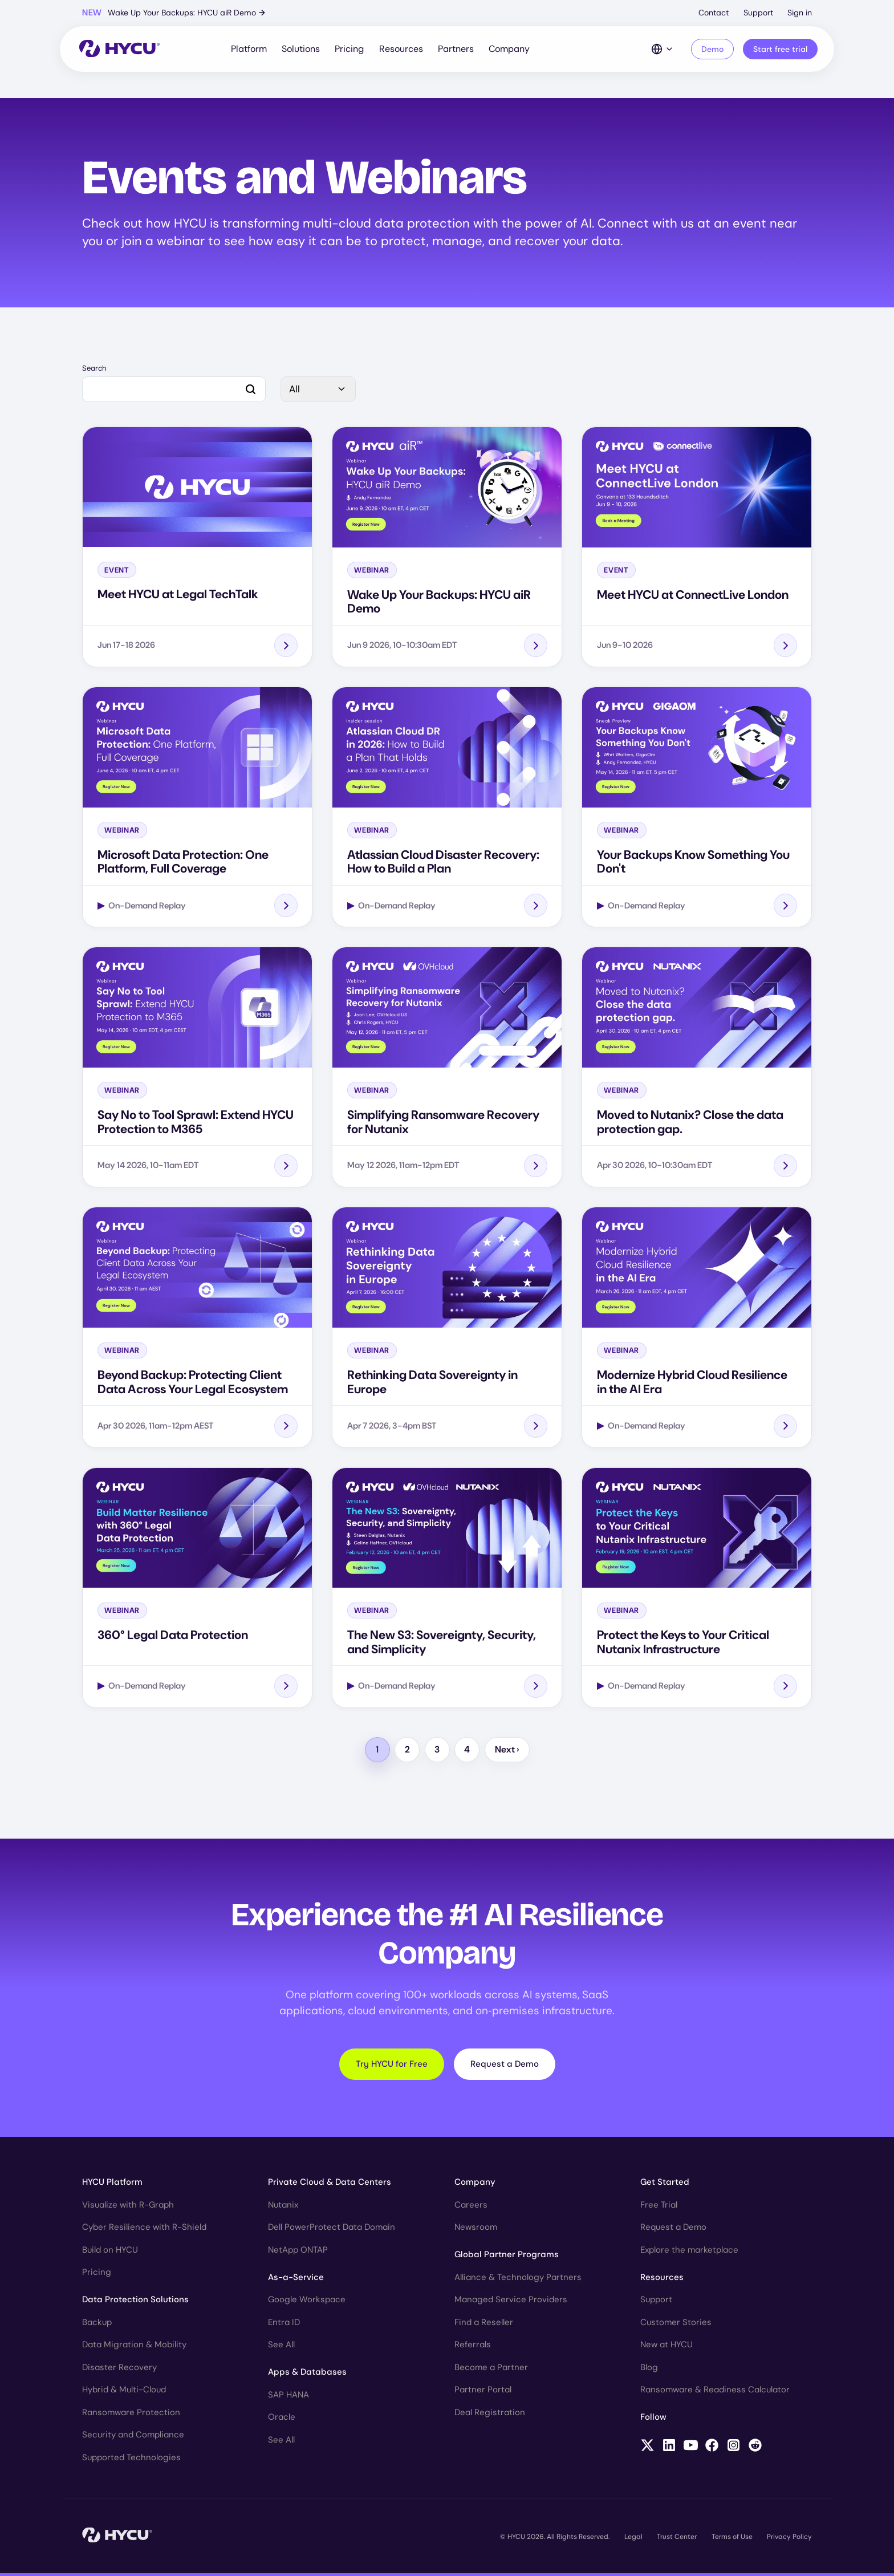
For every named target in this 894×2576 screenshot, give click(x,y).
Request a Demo (504, 2066)
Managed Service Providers (510, 2301)
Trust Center (677, 2538)
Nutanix (283, 2207)
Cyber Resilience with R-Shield (144, 2229)
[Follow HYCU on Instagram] (733, 2448)
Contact (713, 12)
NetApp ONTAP (298, 2252)
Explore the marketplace (689, 2252)
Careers (470, 2207)
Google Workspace (307, 2301)
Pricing (349, 50)
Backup (97, 2324)
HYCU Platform (112, 2184)
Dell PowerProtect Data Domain (331, 2229)
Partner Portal (482, 2391)
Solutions (301, 50)
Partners (456, 50)
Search (94, 371)
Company (509, 50)
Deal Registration (489, 2414)
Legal (633, 2538)
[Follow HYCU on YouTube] (691, 2448)
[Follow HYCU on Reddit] (755, 2448)
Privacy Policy (789, 2538)
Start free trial (778, 50)
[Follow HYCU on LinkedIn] (669, 2448)
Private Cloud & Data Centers (329, 2184)
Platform (249, 50)
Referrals (472, 2346)
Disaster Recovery (119, 2369)
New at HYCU (666, 2346)
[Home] (121, 50)
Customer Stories (676, 2324)
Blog (649, 2369)
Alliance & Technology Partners (518, 2279)
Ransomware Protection (131, 2414)
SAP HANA (288, 2397)
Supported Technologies (131, 2459)
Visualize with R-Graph (128, 2207)
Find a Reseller (483, 2324)
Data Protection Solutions (135, 2301)
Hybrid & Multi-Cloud (124, 2391)
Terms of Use (732, 2538)
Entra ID (284, 2324)
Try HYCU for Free (392, 2066)
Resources (401, 50)
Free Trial (658, 2207)
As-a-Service (296, 2279)
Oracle (281, 2419)
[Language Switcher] (660, 50)
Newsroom (475, 2229)
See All (281, 2346)
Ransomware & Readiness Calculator (715, 2391)
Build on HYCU (110, 2252)
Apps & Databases (307, 2374)
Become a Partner (491, 2369)
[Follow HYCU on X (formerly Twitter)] (647, 2448)
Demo (711, 50)
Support (758, 12)
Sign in (799, 12)
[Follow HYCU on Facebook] (712, 2448)
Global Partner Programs (506, 2256)
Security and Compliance (133, 2437)
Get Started (664, 2184)
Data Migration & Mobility (134, 2346)
